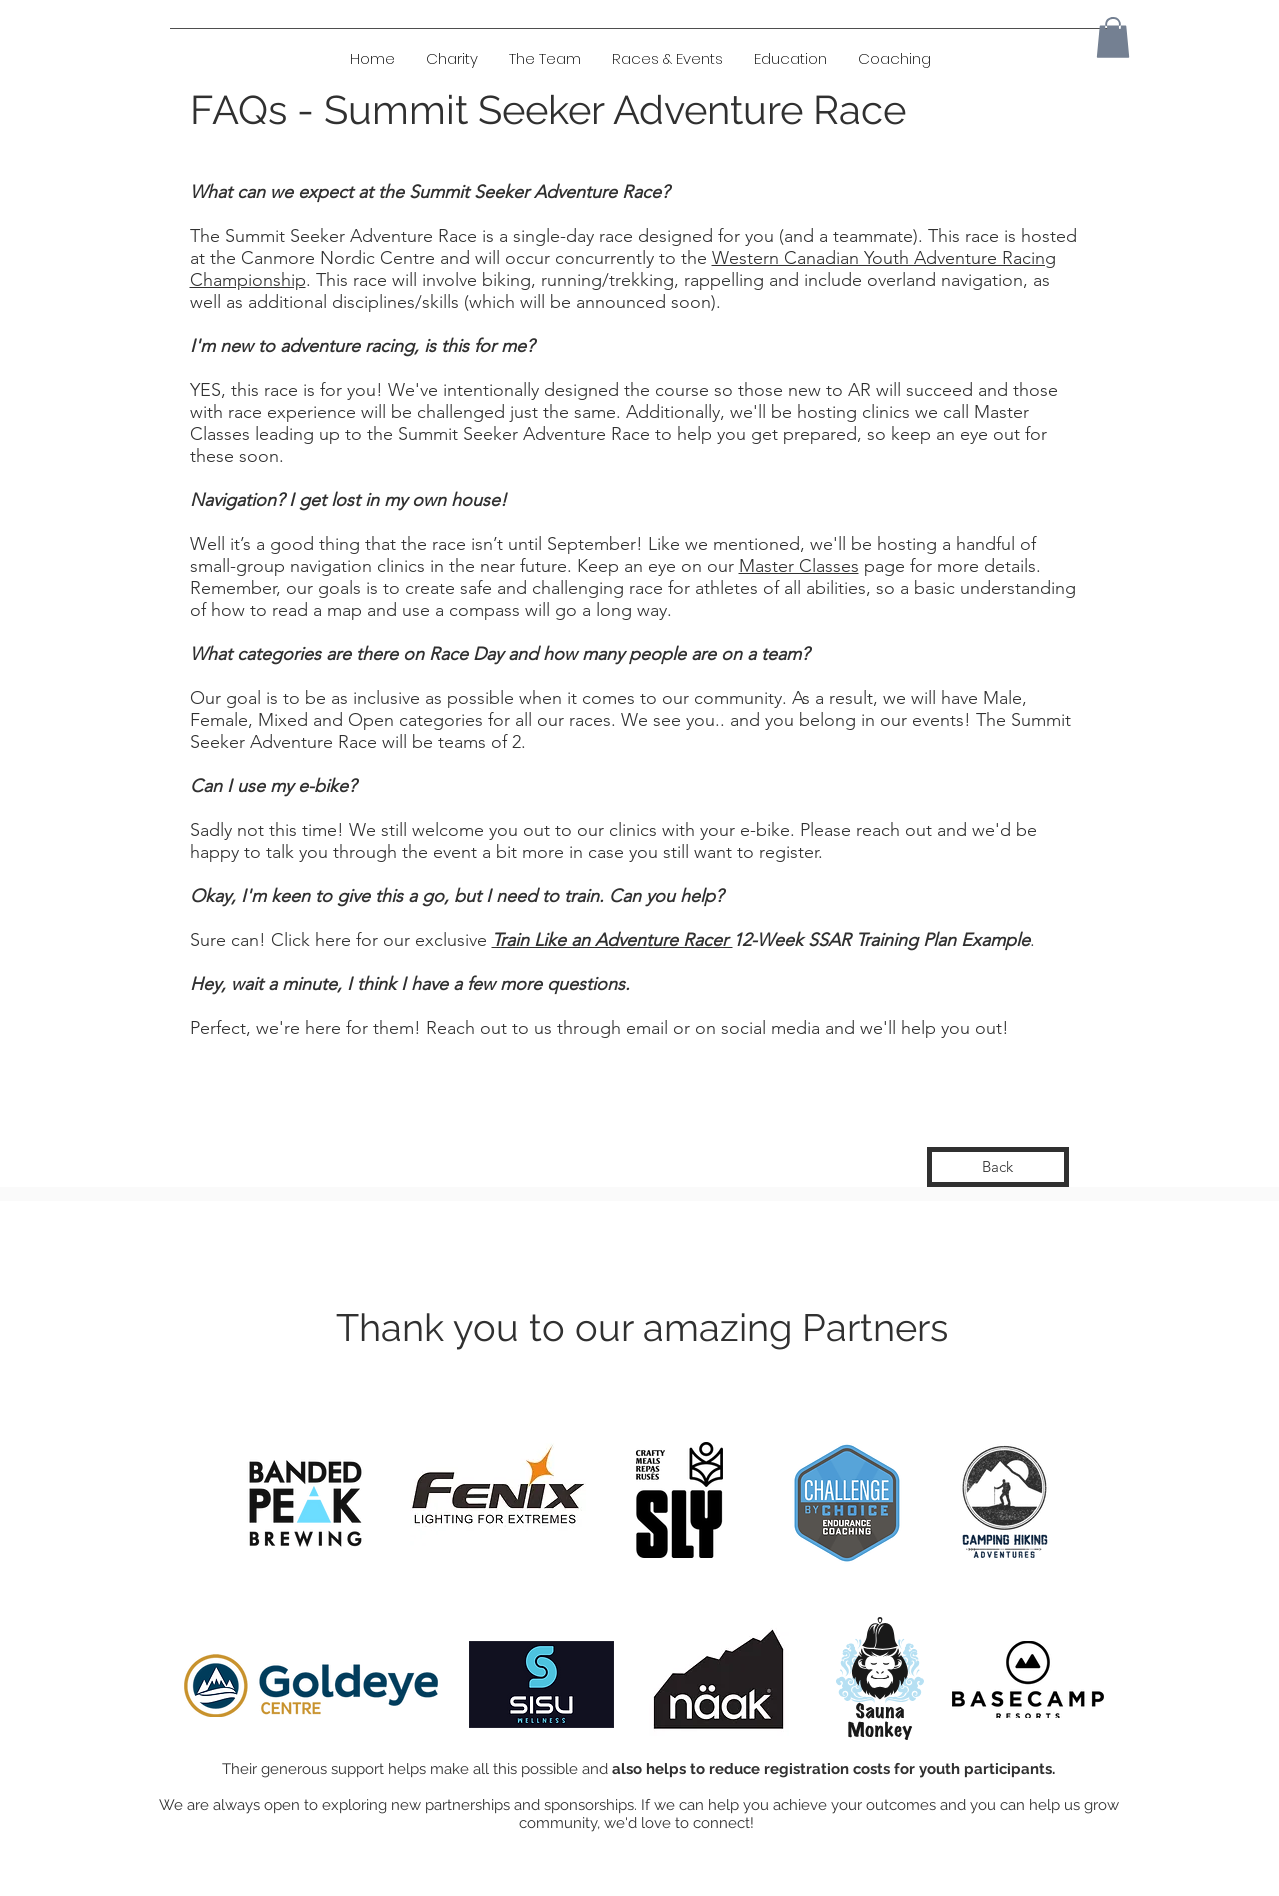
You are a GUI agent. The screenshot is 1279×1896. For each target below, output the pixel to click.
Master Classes (799, 566)
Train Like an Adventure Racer (612, 940)
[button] (790, 59)
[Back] (998, 1167)
